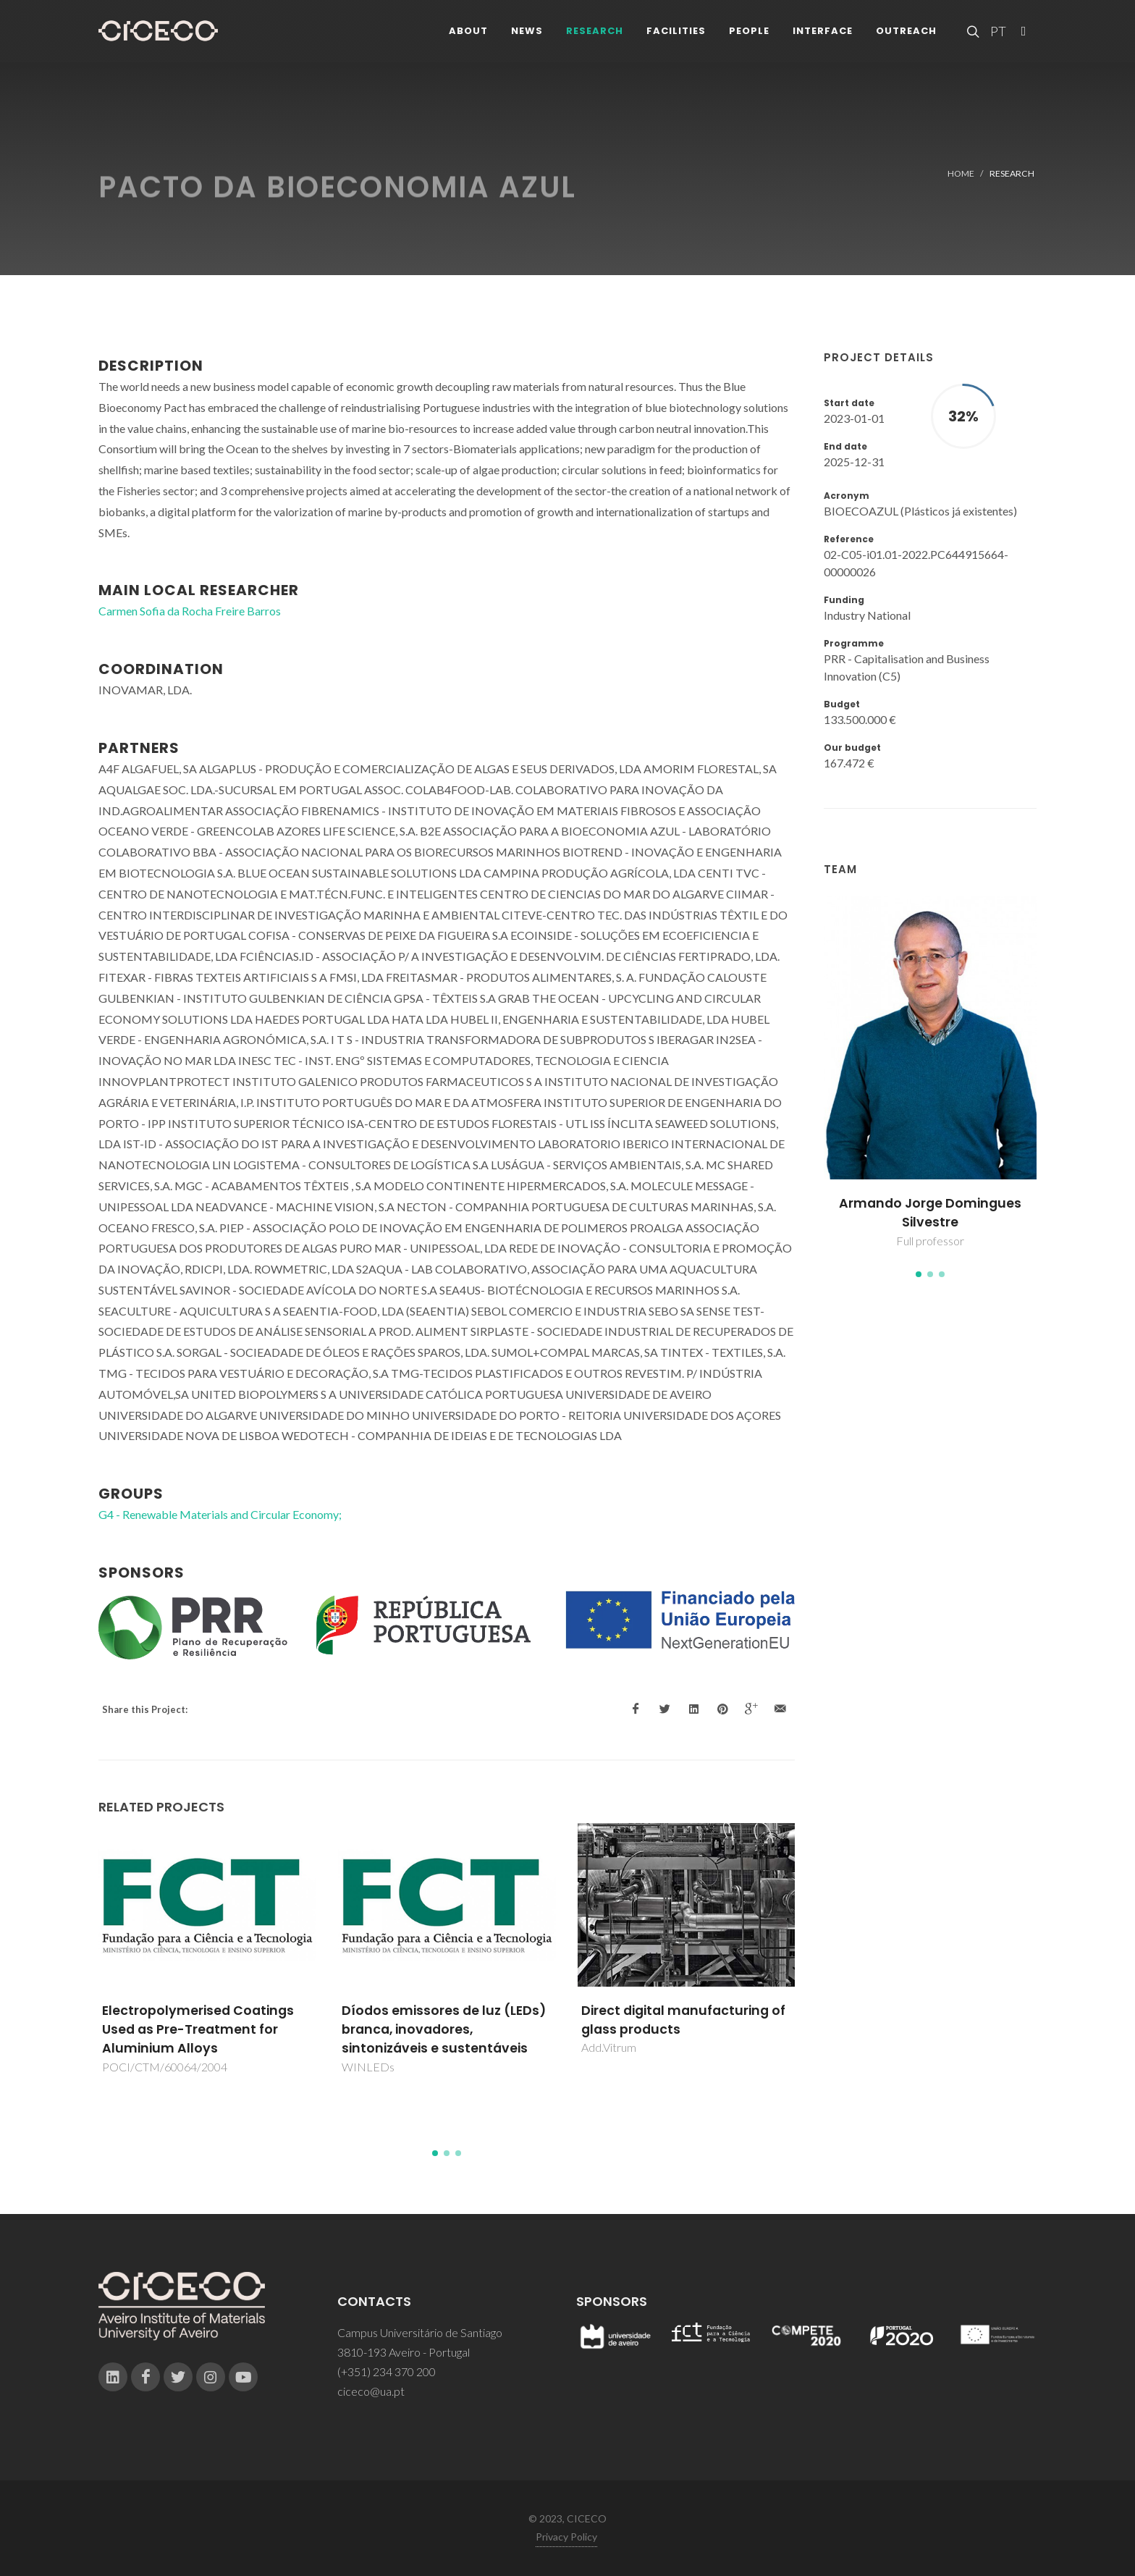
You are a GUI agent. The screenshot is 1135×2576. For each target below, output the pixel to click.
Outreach (906, 36)
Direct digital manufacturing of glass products (683, 2020)
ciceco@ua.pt (371, 2391)
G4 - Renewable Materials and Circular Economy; (220, 1514)
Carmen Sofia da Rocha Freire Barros (189, 611)
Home (961, 173)
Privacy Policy (566, 2536)
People (749, 36)
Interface (823, 36)
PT (997, 36)
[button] (918, 1274)
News (527, 36)
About (468, 36)
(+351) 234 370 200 (386, 2371)
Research (594, 36)
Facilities (676, 36)
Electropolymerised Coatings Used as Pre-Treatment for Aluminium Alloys (198, 2030)
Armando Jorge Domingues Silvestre (930, 1213)
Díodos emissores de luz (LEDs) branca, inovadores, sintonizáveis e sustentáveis (444, 2030)
